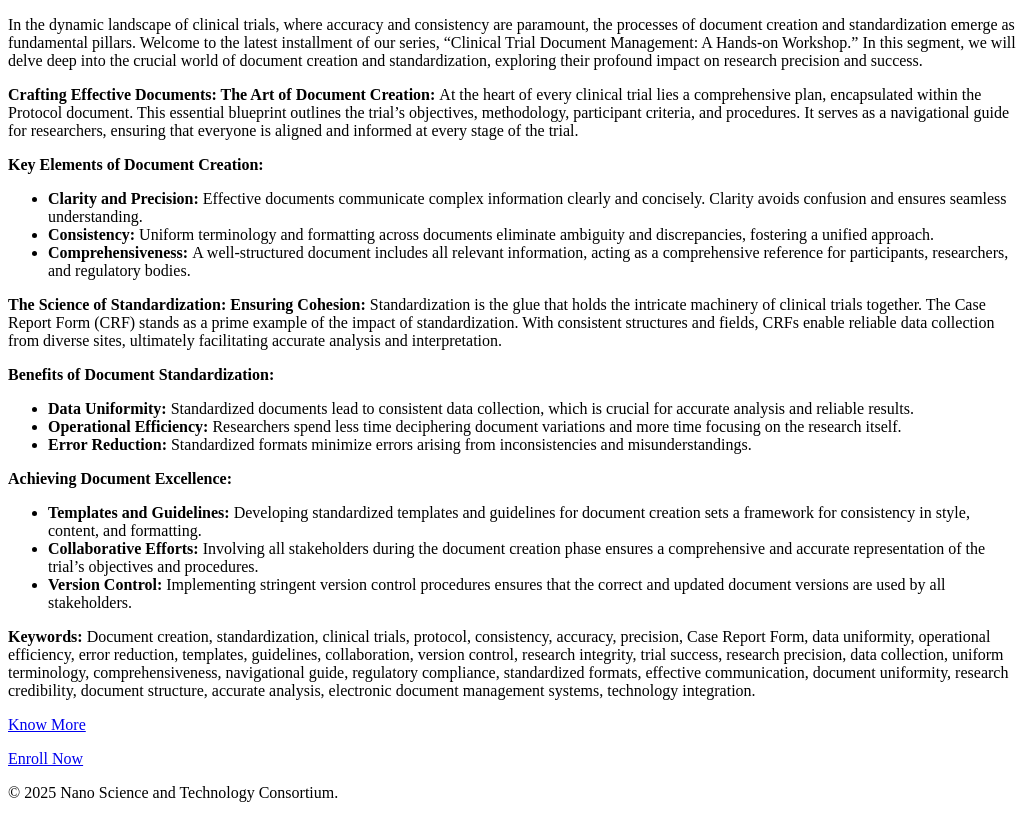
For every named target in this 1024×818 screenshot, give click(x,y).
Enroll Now (45, 758)
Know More (47, 724)
